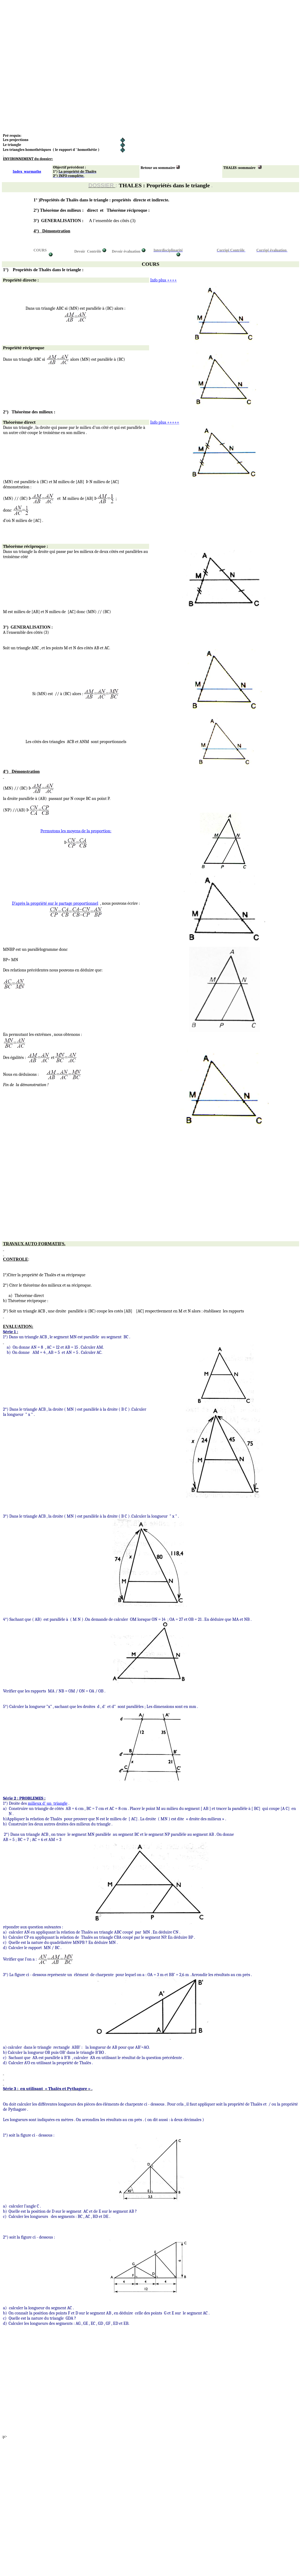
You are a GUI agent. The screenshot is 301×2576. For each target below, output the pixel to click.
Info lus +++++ (164, 422)
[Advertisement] (143, 35)
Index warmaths (27, 171)
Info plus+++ (163, 280)
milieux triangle (47, 1803)
